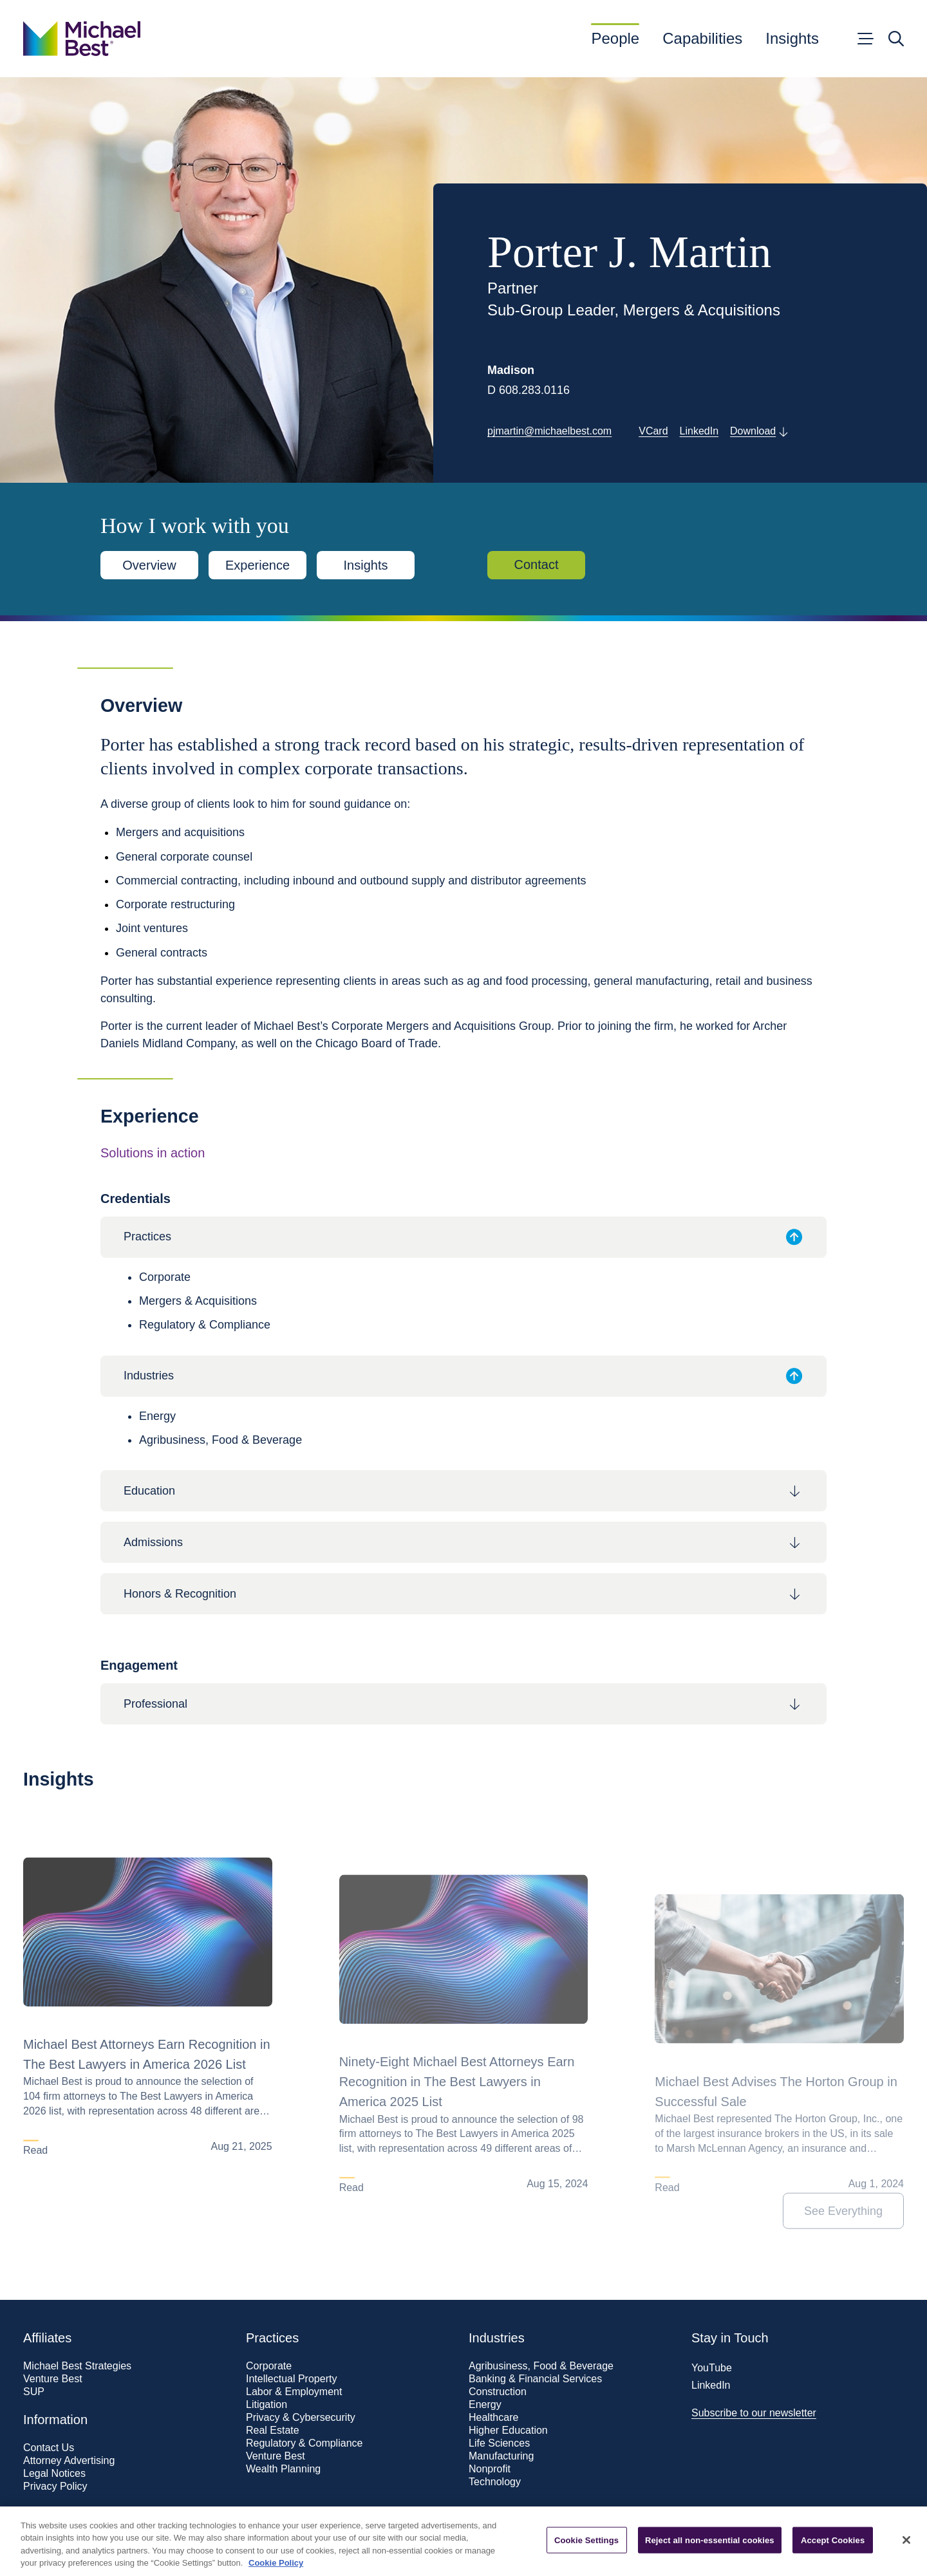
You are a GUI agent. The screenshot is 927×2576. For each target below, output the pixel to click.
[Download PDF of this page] (759, 431)
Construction (498, 2392)
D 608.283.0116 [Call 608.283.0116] (528, 390)
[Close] (906, 2555)
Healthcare (493, 2418)
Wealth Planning (283, 2469)
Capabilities (702, 38)
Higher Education (508, 2430)
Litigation (266, 2405)
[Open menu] (864, 38)
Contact (536, 564)
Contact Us (48, 2448)
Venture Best (52, 2379)
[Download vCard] (653, 431)
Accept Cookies (833, 2556)
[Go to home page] (81, 38)
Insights (792, 38)
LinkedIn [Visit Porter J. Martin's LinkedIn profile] (699, 431)
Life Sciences (499, 2443)
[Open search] (896, 38)
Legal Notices (54, 2474)
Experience (257, 565)
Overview (149, 565)
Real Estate (272, 2430)
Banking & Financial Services (535, 2379)
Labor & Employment (294, 2392)
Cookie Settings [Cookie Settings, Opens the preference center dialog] (586, 2556)
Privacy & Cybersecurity (300, 2418)
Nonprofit (489, 2469)
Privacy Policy (55, 2486)
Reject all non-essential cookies (709, 2556)
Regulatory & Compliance (304, 2443)
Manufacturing (501, 2456)
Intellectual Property (291, 2379)
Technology (495, 2482)
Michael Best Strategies (77, 2366)
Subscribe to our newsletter (753, 2412)
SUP (33, 2392)
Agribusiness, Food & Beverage (541, 2366)
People (615, 38)
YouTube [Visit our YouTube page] (711, 2367)
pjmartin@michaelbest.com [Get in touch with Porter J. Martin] (549, 430)
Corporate (269, 2366)
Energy (485, 2405)
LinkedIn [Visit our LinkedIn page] (711, 2385)
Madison (510, 370)
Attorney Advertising (69, 2461)
